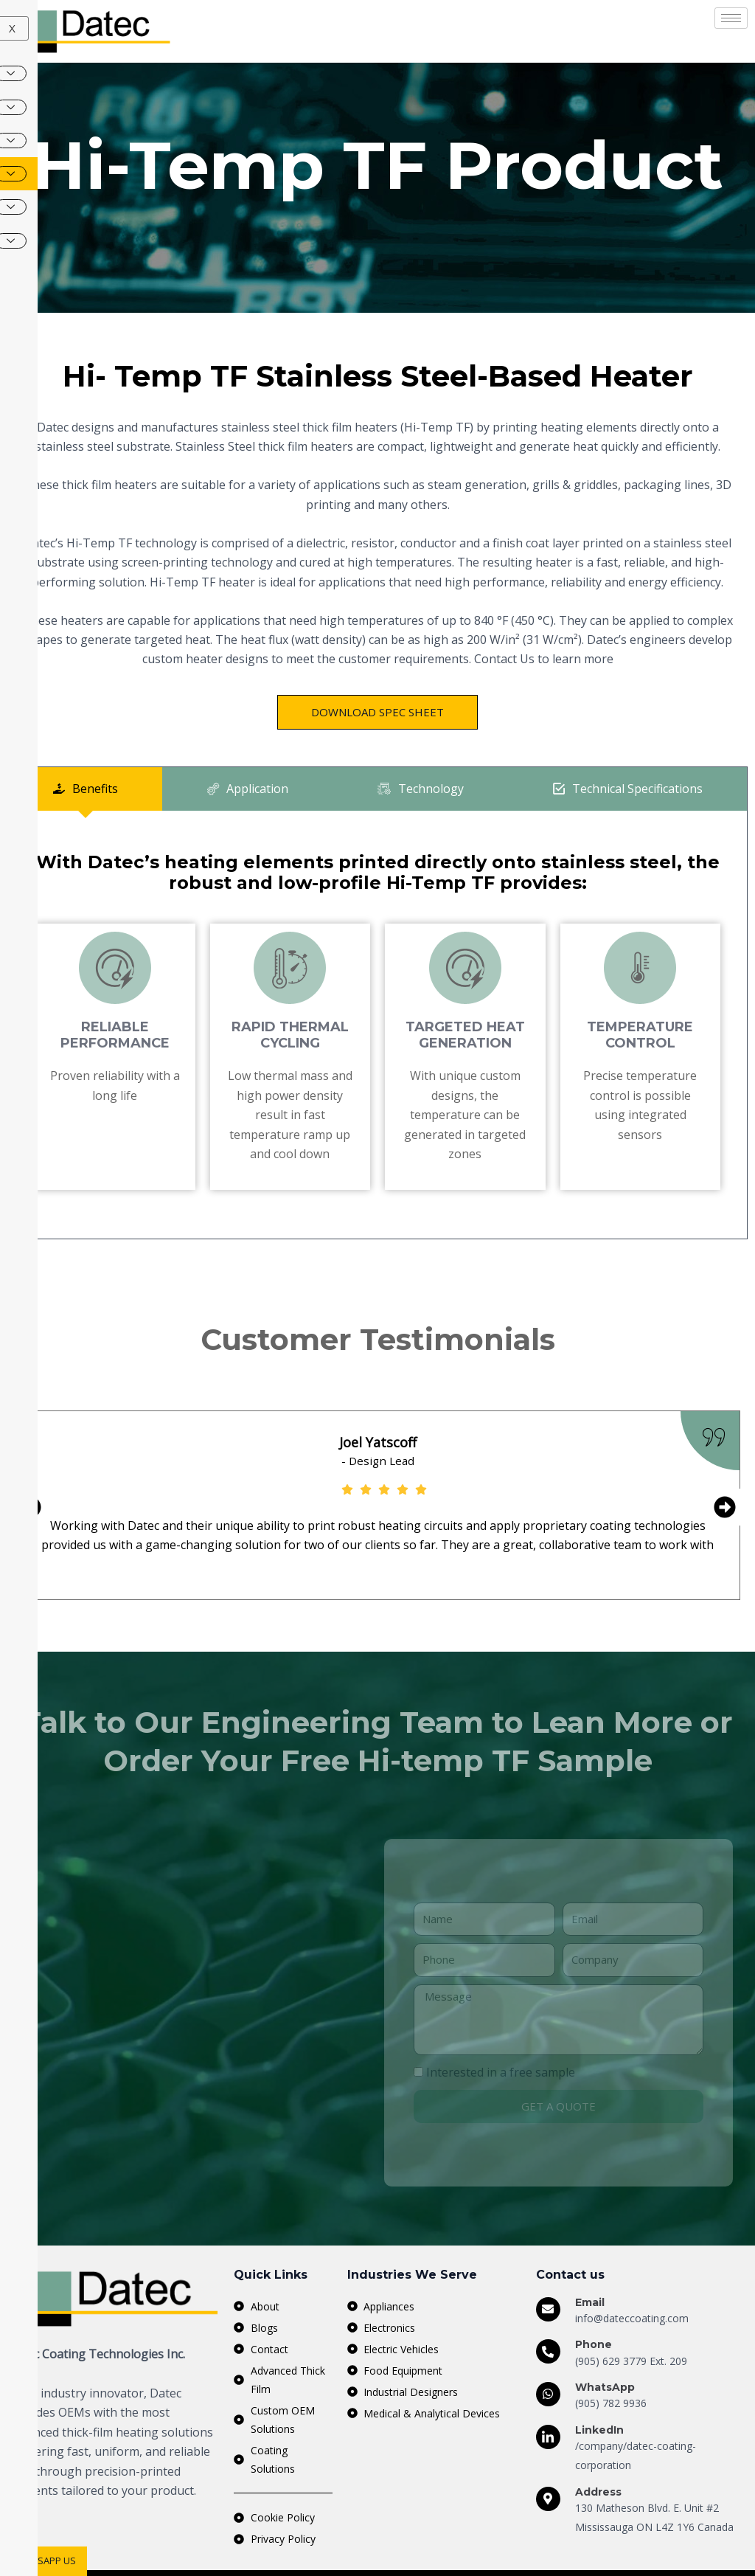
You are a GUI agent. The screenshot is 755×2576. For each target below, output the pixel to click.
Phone (593, 2305)
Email (590, 2263)
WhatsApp (605, 2348)
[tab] (85, 815)
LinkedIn (599, 2390)
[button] (30, 1535)
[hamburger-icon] (731, 18)
